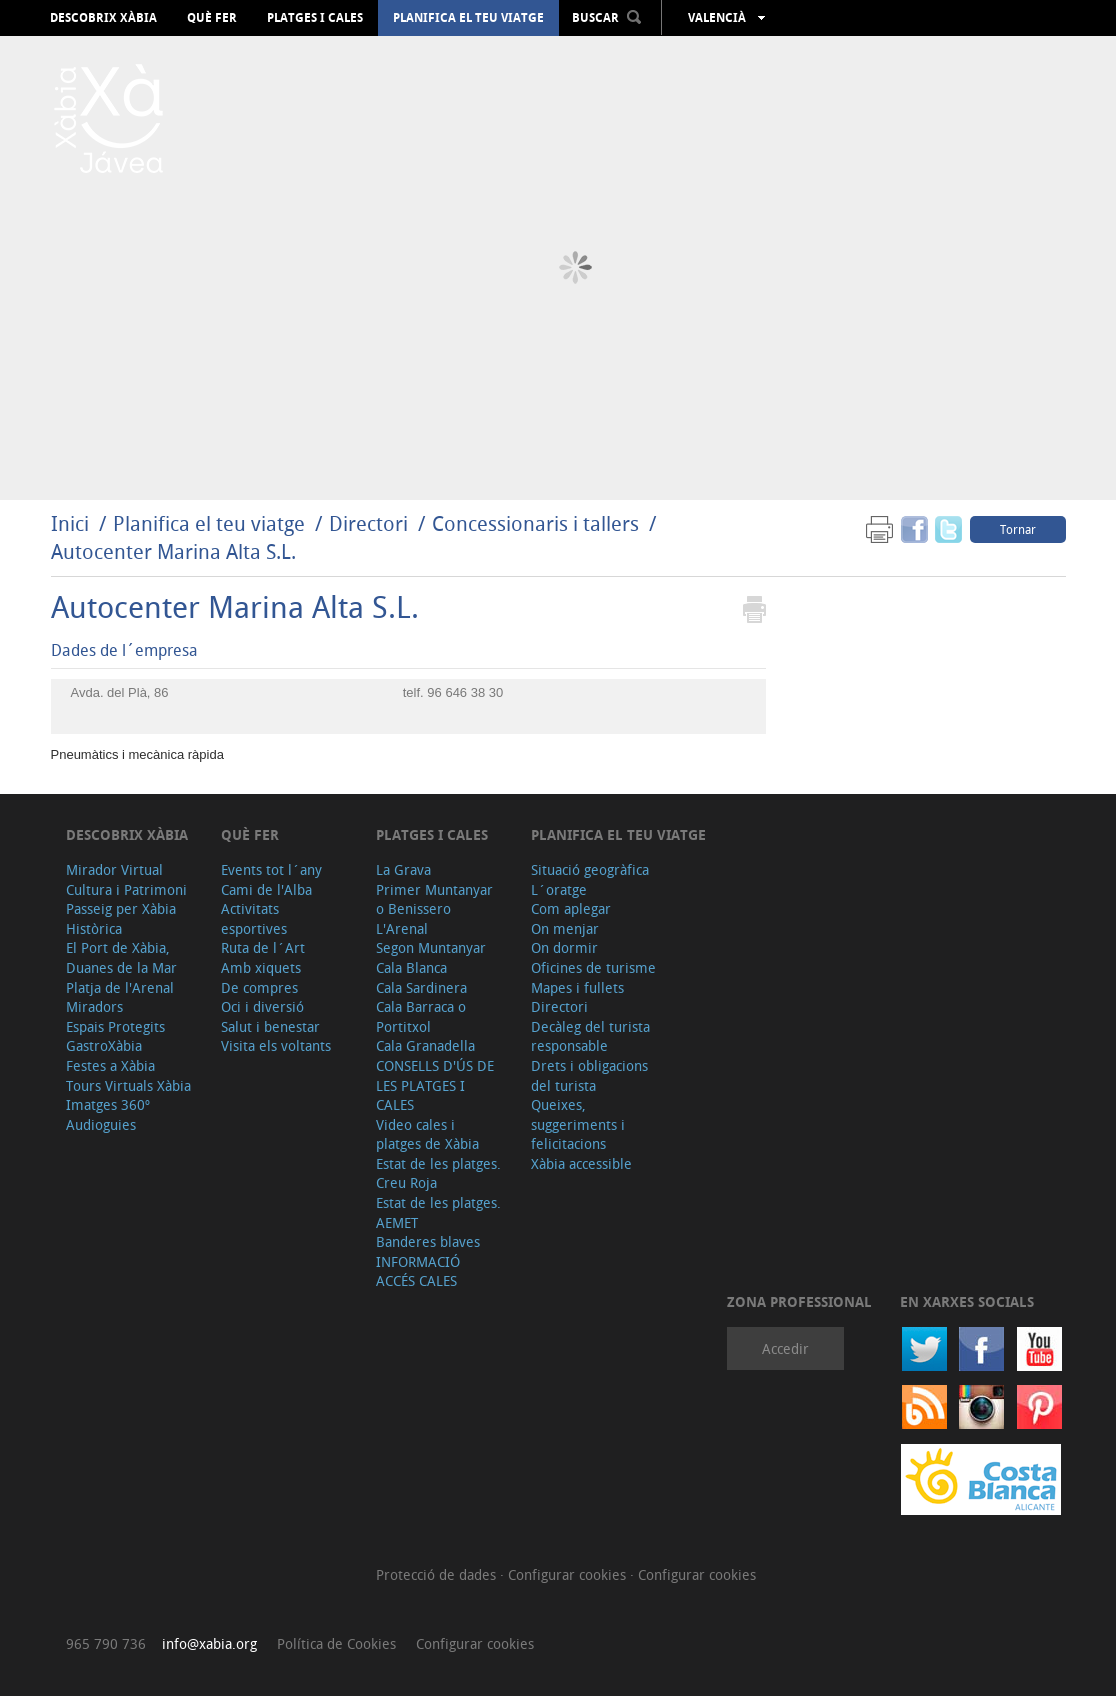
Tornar (1018, 529)
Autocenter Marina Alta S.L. (173, 551)
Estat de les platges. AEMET (438, 1212)
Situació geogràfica (590, 869)
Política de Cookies (336, 1643)
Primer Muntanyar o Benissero (434, 899)
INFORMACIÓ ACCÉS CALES (418, 1271)
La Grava (403, 869)
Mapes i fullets (577, 987)
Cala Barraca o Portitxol (421, 1016)
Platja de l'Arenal (120, 987)
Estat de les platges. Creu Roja (438, 1173)
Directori (371, 523)
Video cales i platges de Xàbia (427, 1134)
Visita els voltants (276, 1045)
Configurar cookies (569, 1574)
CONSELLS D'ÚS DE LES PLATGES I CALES (435, 1085)
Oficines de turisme (593, 967)
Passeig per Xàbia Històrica (121, 918)
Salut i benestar (270, 1026)
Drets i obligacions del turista (589, 1075)
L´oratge (559, 889)
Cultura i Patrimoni (126, 889)
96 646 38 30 (465, 692)
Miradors (94, 1006)
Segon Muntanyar (431, 947)
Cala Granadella (425, 1045)
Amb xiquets (261, 967)
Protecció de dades (438, 1574)
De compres (259, 987)
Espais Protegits (115, 1026)
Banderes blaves (428, 1241)
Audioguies (101, 1124)
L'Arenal (402, 928)
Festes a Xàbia (110, 1065)
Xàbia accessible (581, 1163)
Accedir (785, 1348)
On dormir (564, 947)
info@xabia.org (209, 1643)
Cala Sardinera (421, 987)
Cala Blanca (411, 967)
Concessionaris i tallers (538, 523)
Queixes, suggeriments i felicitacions (578, 1124)
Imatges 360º (108, 1104)
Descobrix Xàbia (103, 18)
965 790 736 (106, 1643)
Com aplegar (571, 908)
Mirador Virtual (114, 869)
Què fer (212, 18)
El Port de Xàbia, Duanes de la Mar (121, 957)
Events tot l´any (271, 869)
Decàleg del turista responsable (590, 1036)
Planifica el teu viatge (468, 18)
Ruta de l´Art (263, 947)
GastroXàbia (104, 1045)
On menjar (565, 928)
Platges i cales (315, 18)
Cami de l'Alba (266, 889)
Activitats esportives (254, 918)
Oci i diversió (262, 1006)
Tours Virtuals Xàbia (128, 1085)
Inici (70, 523)
